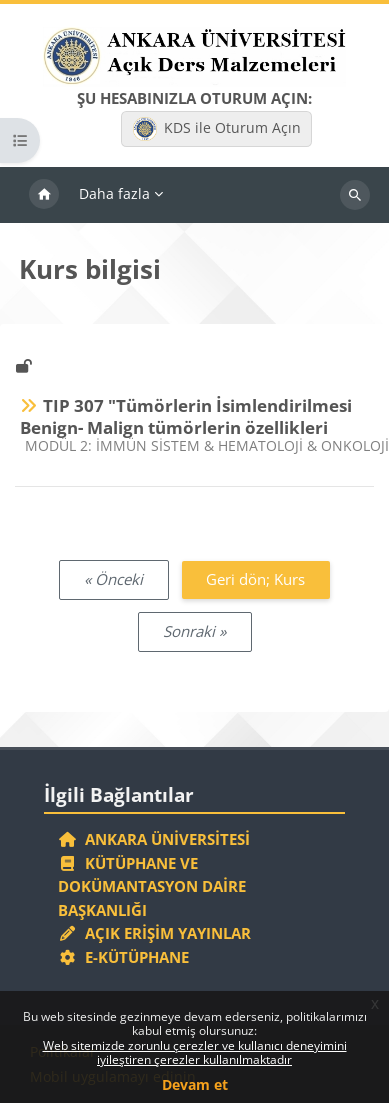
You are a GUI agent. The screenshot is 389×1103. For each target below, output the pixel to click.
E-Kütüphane (123, 957)
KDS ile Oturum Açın (217, 129)
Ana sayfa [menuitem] (44, 195)
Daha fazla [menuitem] (114, 193)
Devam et (195, 1084)
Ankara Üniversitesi (154, 839)
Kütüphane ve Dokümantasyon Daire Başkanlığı (152, 886)
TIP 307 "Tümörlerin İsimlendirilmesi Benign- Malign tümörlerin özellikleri (186, 416)
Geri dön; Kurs (255, 579)
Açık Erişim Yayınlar (156, 933)
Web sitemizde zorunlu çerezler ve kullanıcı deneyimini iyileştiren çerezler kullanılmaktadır (195, 1052)
